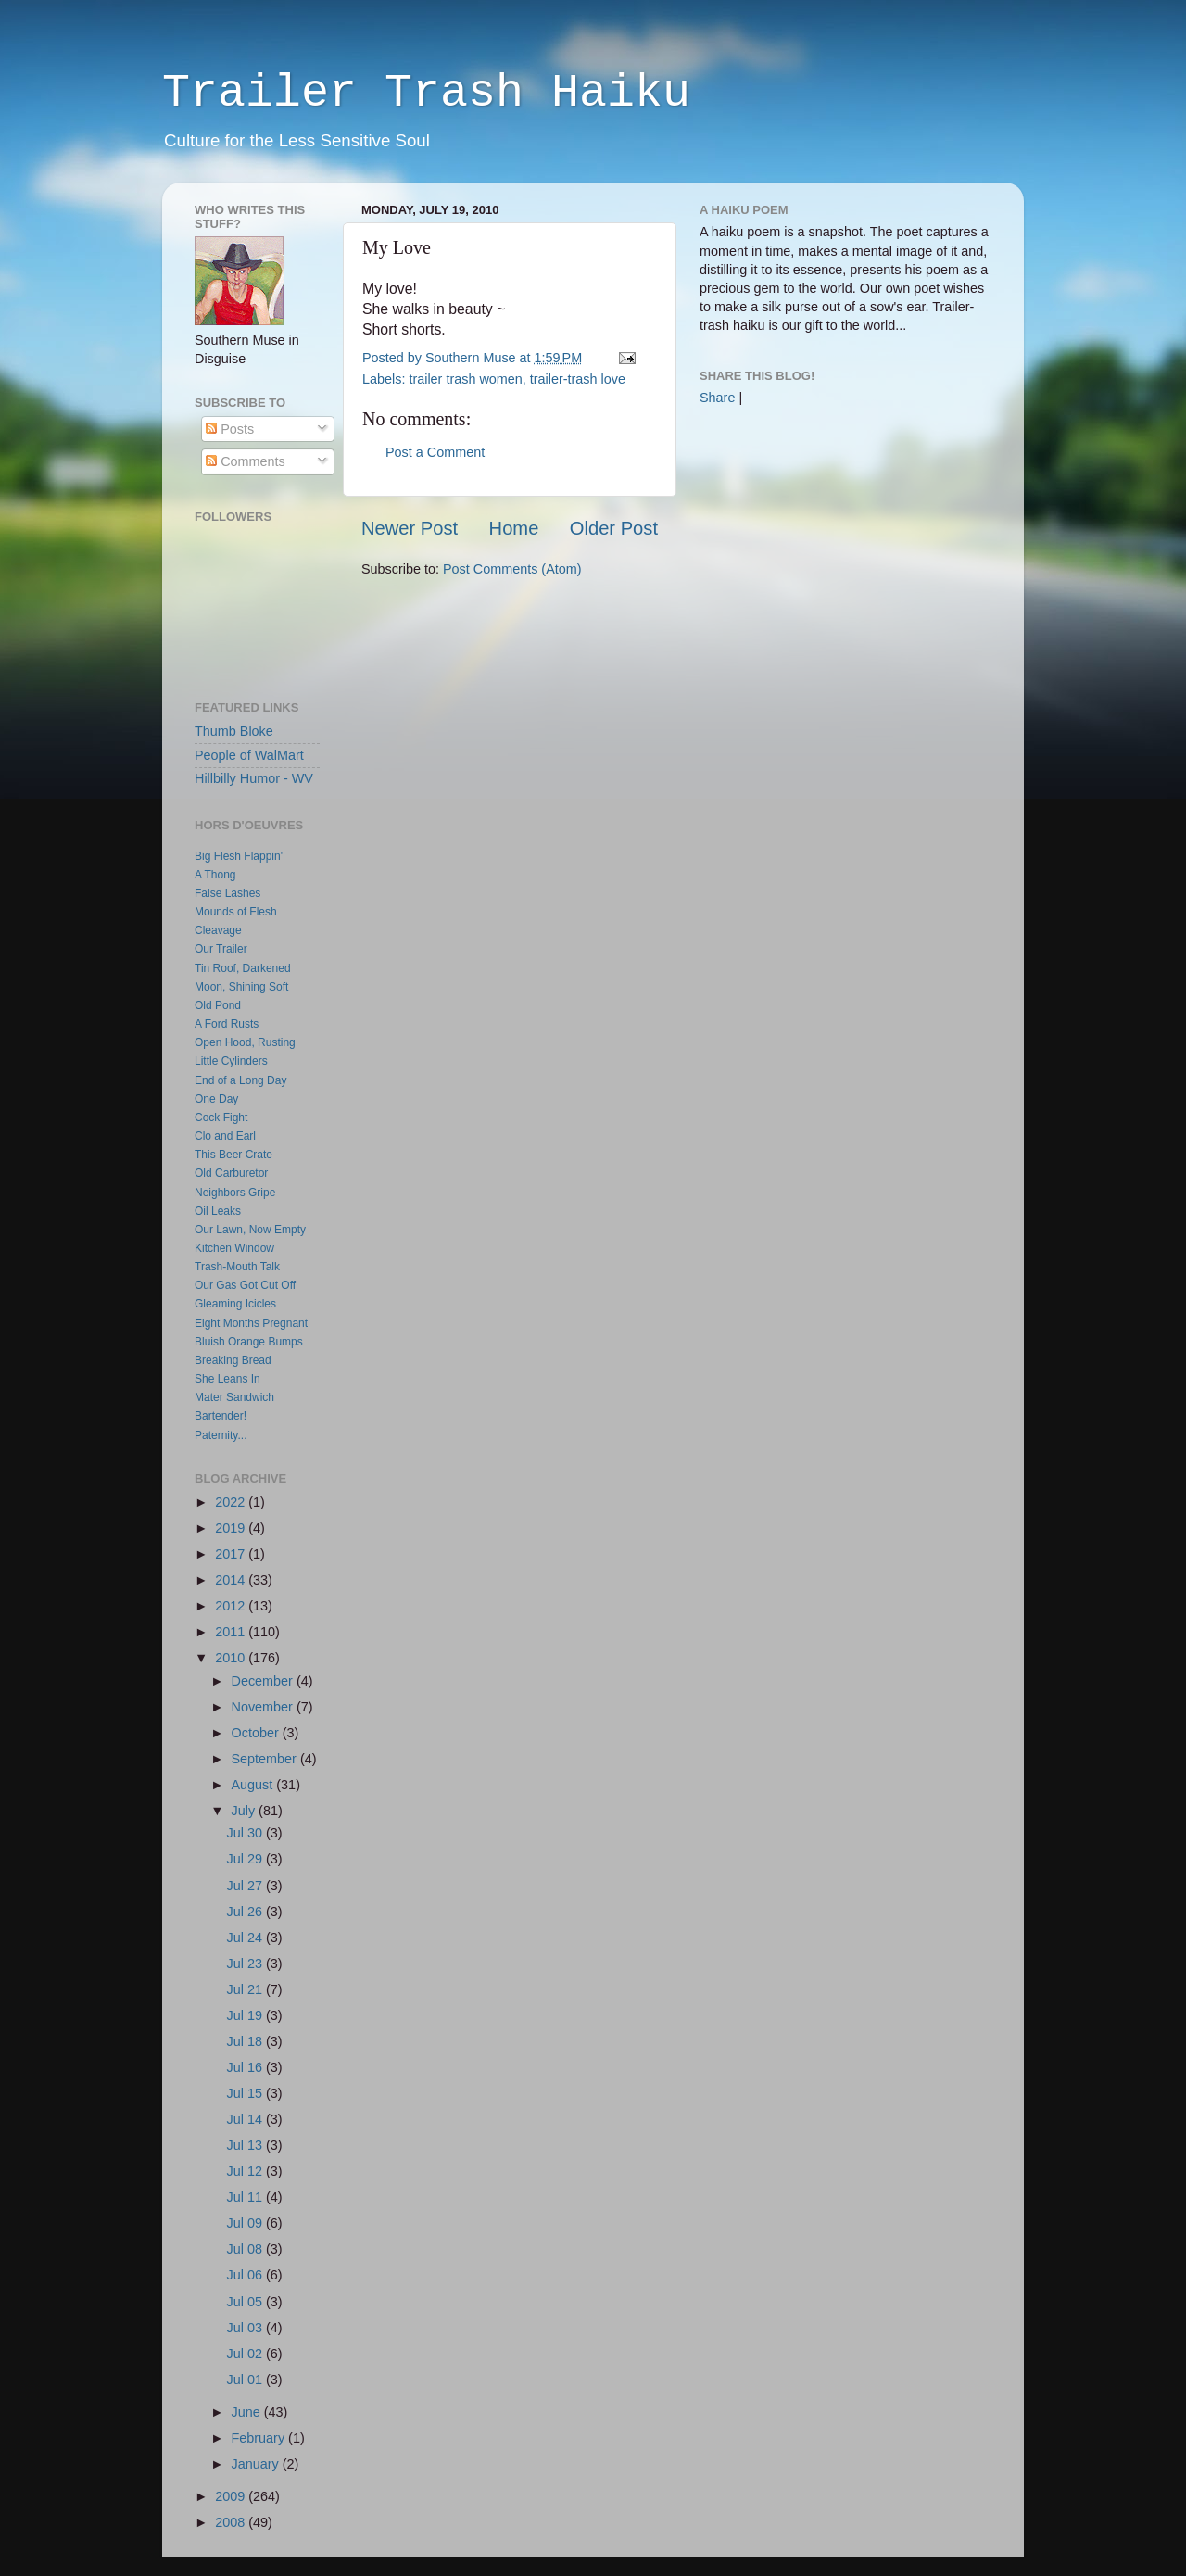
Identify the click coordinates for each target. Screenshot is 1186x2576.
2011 (231, 1631)
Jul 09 (246, 2223)
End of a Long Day (240, 1080)
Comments (245, 461)
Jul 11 (246, 2197)
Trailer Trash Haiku (426, 93)
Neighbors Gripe (235, 1192)
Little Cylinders (231, 1060)
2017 (231, 1554)
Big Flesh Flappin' (239, 856)
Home (514, 528)
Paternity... (220, 1435)
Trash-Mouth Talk (237, 1266)
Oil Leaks (218, 1211)
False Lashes (227, 893)
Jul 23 (246, 1963)
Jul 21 (246, 1989)
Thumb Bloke (234, 731)
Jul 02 (246, 2353)
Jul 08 (246, 2248)
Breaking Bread (233, 1360)
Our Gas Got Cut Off (245, 1285)
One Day (216, 1098)
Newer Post (409, 528)
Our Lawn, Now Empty (250, 1229)
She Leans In (227, 1378)
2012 (231, 1605)
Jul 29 (246, 1858)
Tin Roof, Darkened (243, 968)
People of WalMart (249, 755)
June (248, 2412)
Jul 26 (246, 1911)
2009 (231, 2496)
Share (717, 397)
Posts (230, 429)
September (266, 1758)
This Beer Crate (233, 1154)
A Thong (215, 874)
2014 (231, 1579)
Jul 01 (246, 2379)
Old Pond (218, 1005)
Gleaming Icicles (235, 1303)
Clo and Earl (225, 1136)
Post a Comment (435, 452)
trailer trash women (465, 379)
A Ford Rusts (227, 1023)
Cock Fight (221, 1117)
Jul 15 (246, 2093)
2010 (231, 1657)
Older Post (614, 528)
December (264, 1680)
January (257, 2463)
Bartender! (220, 1415)
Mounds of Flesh (236, 911)
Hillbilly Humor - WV (254, 778)
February (260, 2438)
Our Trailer (221, 948)
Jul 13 (246, 2145)
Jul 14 (246, 2119)
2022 (231, 1502)
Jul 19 (246, 2015)
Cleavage (218, 930)
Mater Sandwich (234, 1397)
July (245, 1810)
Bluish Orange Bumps (249, 1341)
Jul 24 (246, 1937)
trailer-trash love (577, 379)
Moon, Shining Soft (241, 986)
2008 (231, 2522)
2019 (231, 1528)
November (264, 1706)
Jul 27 (246, 1885)
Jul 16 (246, 2067)
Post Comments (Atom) (512, 569)
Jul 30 (246, 1832)
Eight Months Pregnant (251, 1323)
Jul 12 (246, 2171)
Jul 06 (246, 2274)
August (254, 1784)
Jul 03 (246, 2327)
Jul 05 (246, 2301)
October (257, 1732)
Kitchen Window (234, 1248)
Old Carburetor (231, 1173)
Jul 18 (246, 2041)
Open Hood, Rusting (245, 1042)
